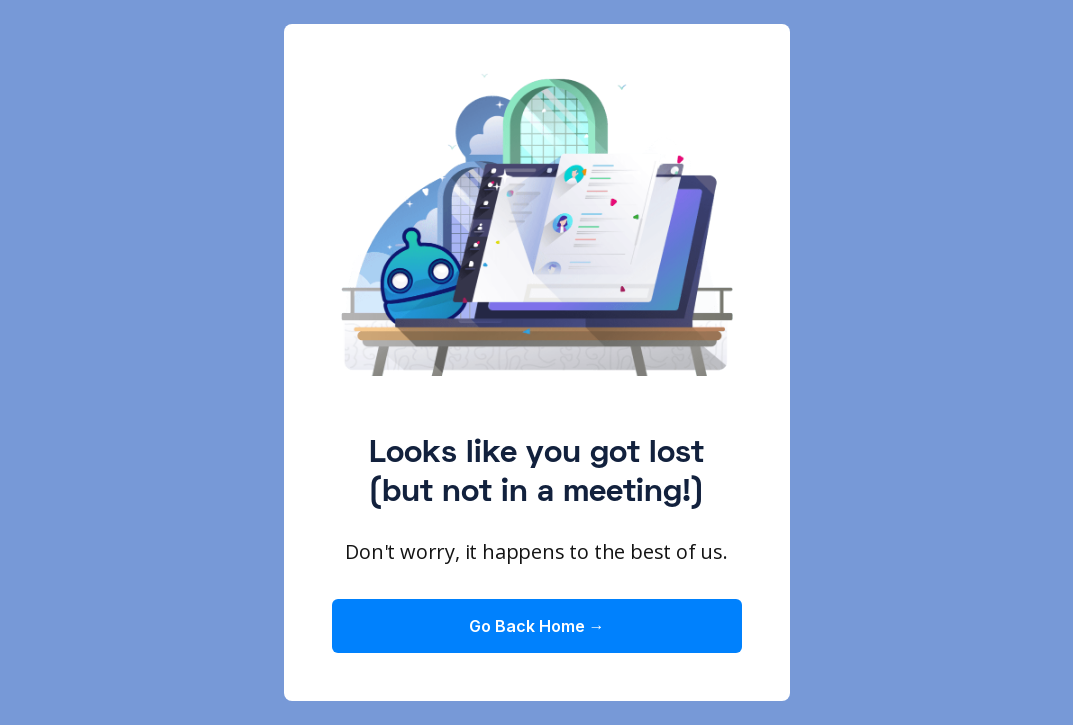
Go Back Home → (537, 626)
